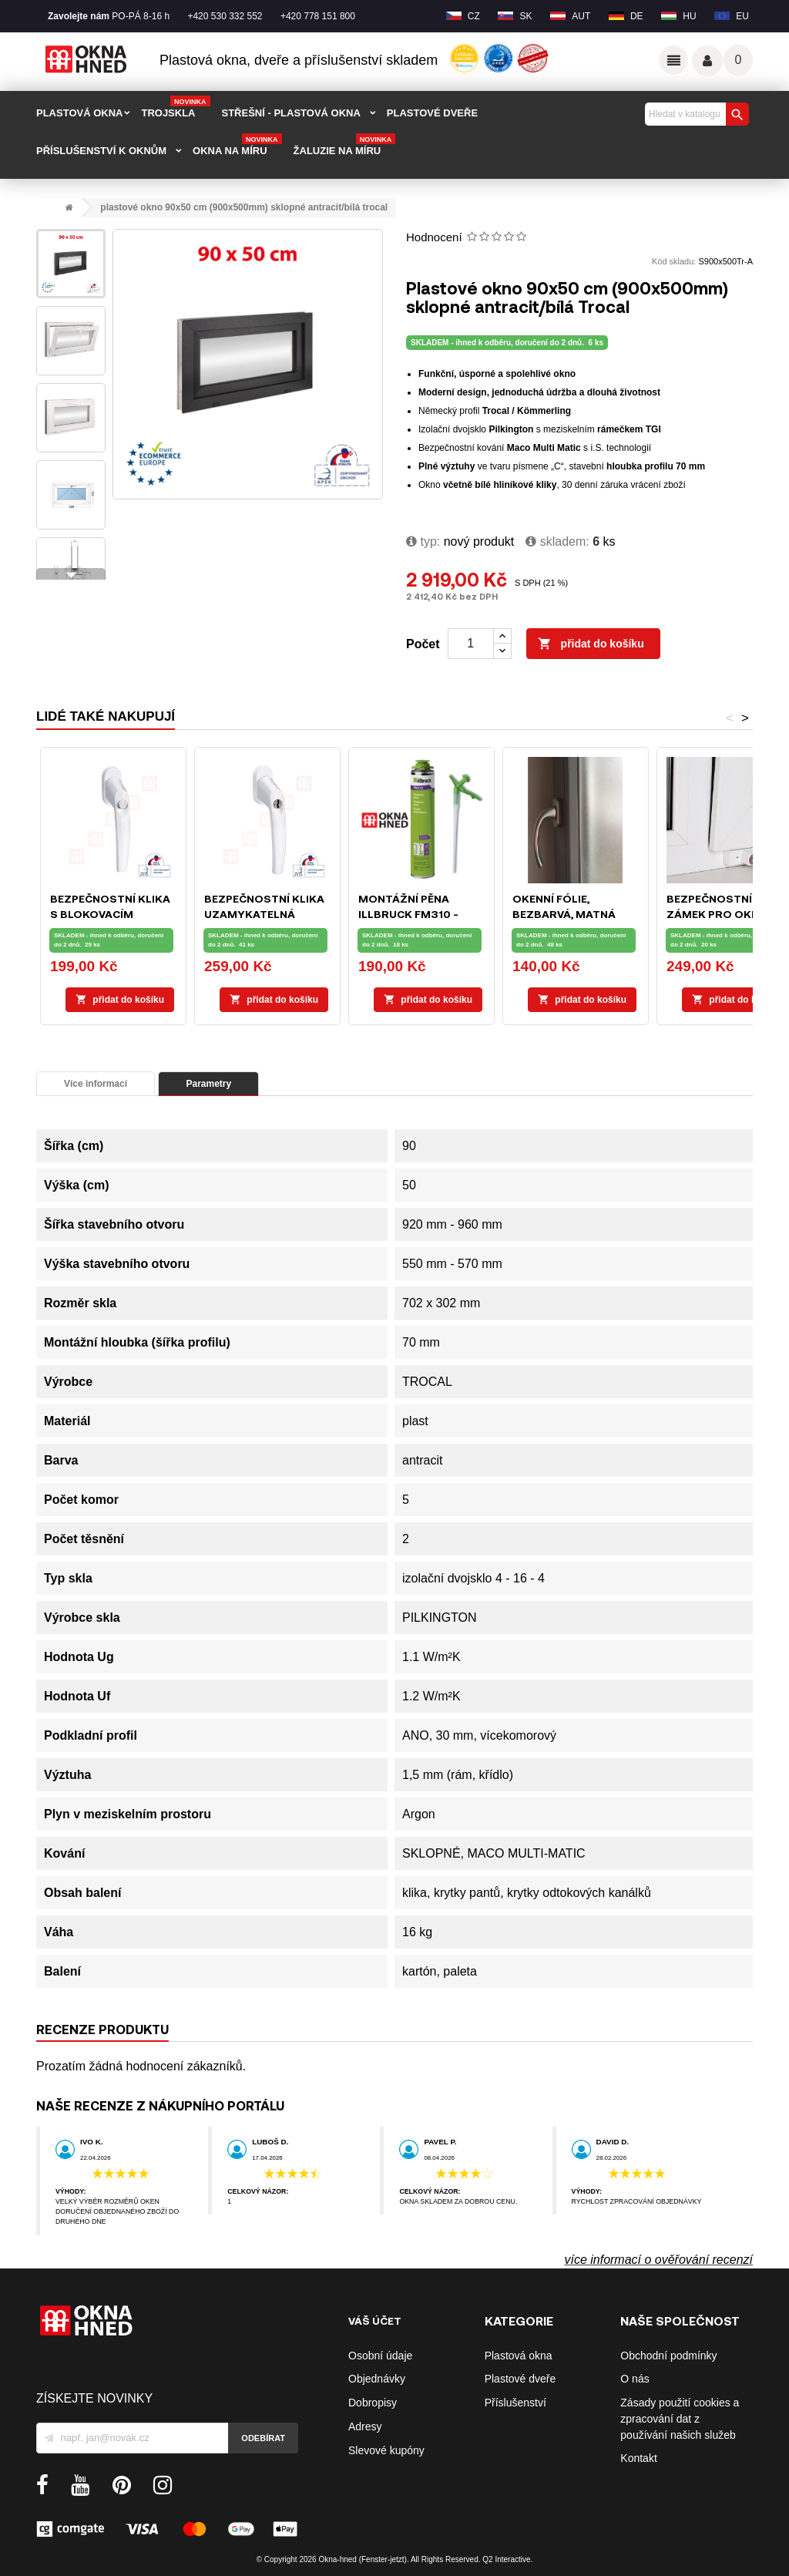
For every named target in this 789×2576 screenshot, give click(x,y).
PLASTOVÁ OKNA (79, 113)
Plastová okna (518, 2355)
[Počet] (471, 643)
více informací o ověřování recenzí (658, 2259)
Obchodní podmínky (668, 2355)
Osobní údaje (380, 2355)
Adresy (365, 2426)
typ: (423, 541)
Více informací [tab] (95, 1083)
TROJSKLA (175, 108)
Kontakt (638, 2458)
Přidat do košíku (591, 644)
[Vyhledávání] (695, 114)
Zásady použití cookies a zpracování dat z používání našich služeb (679, 2418)
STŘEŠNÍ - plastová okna (291, 113)
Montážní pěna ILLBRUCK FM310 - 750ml (408, 914)
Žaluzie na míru (345, 145)
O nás (634, 2379)
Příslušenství (515, 2402)
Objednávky (376, 2379)
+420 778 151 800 (317, 16)
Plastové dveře (520, 2379)
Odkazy (673, 60)
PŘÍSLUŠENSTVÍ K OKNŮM (101, 150)
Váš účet (707, 60)
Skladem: (557, 541)
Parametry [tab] (208, 1083)
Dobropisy (372, 2402)
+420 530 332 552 (224, 16)
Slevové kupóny (386, 2450)
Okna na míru (237, 145)
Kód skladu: (674, 261)
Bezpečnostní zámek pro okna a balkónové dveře (721, 914)
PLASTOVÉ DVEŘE (432, 113)
